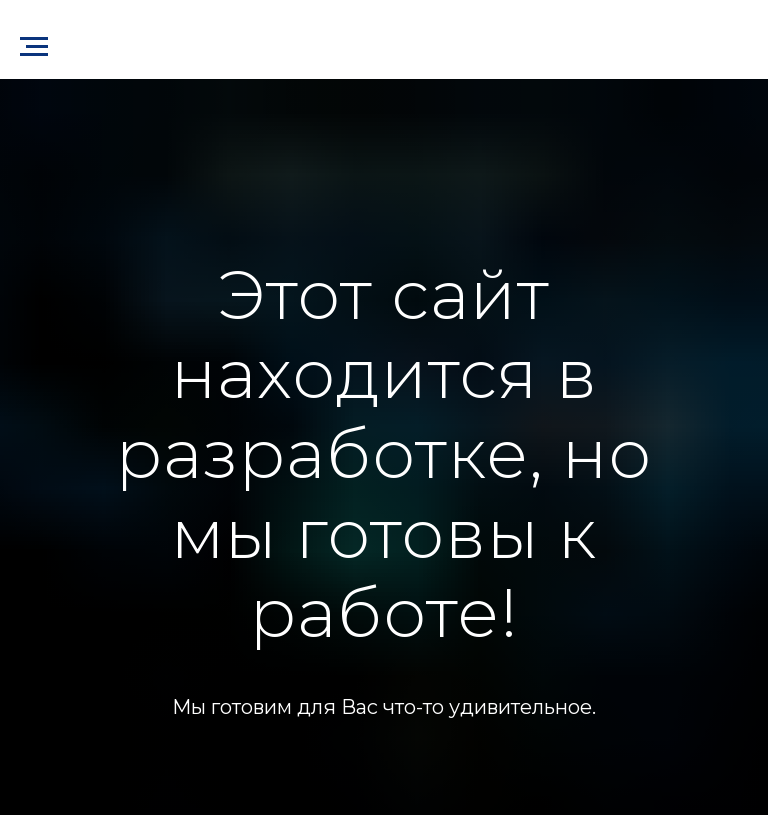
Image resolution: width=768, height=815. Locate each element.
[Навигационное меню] (34, 47)
